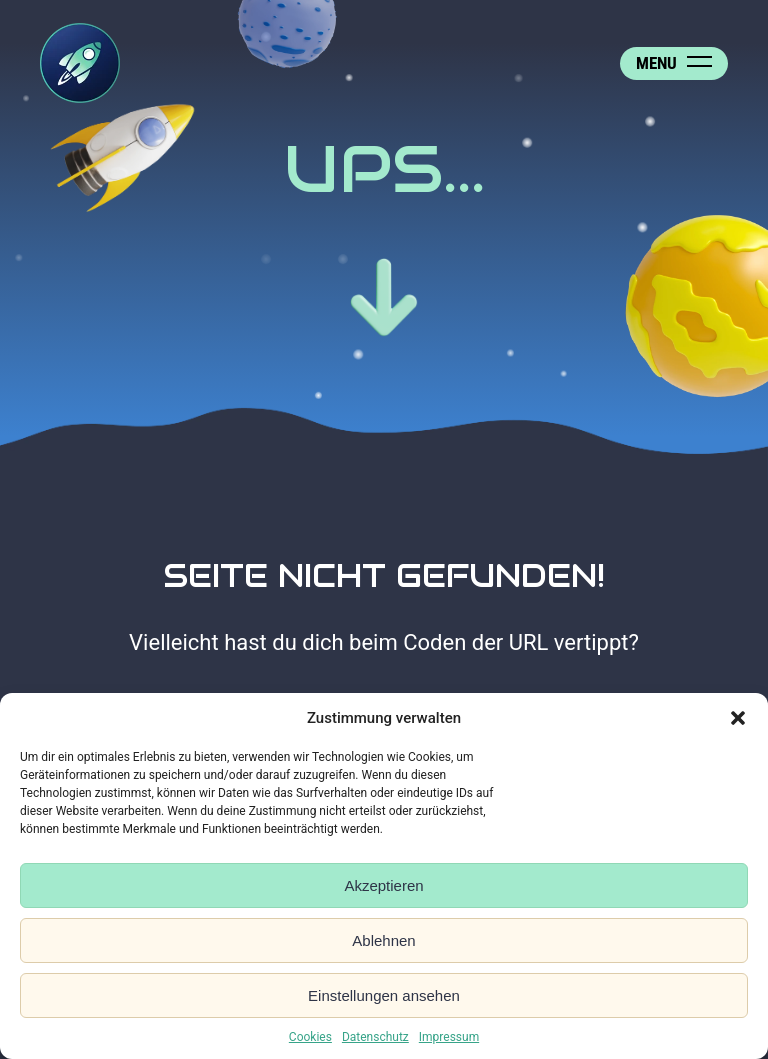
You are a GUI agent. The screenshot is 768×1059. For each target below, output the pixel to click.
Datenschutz (375, 1037)
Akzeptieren (383, 885)
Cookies (310, 1037)
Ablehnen (383, 940)
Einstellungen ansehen (384, 995)
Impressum (449, 1037)
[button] (738, 718)
